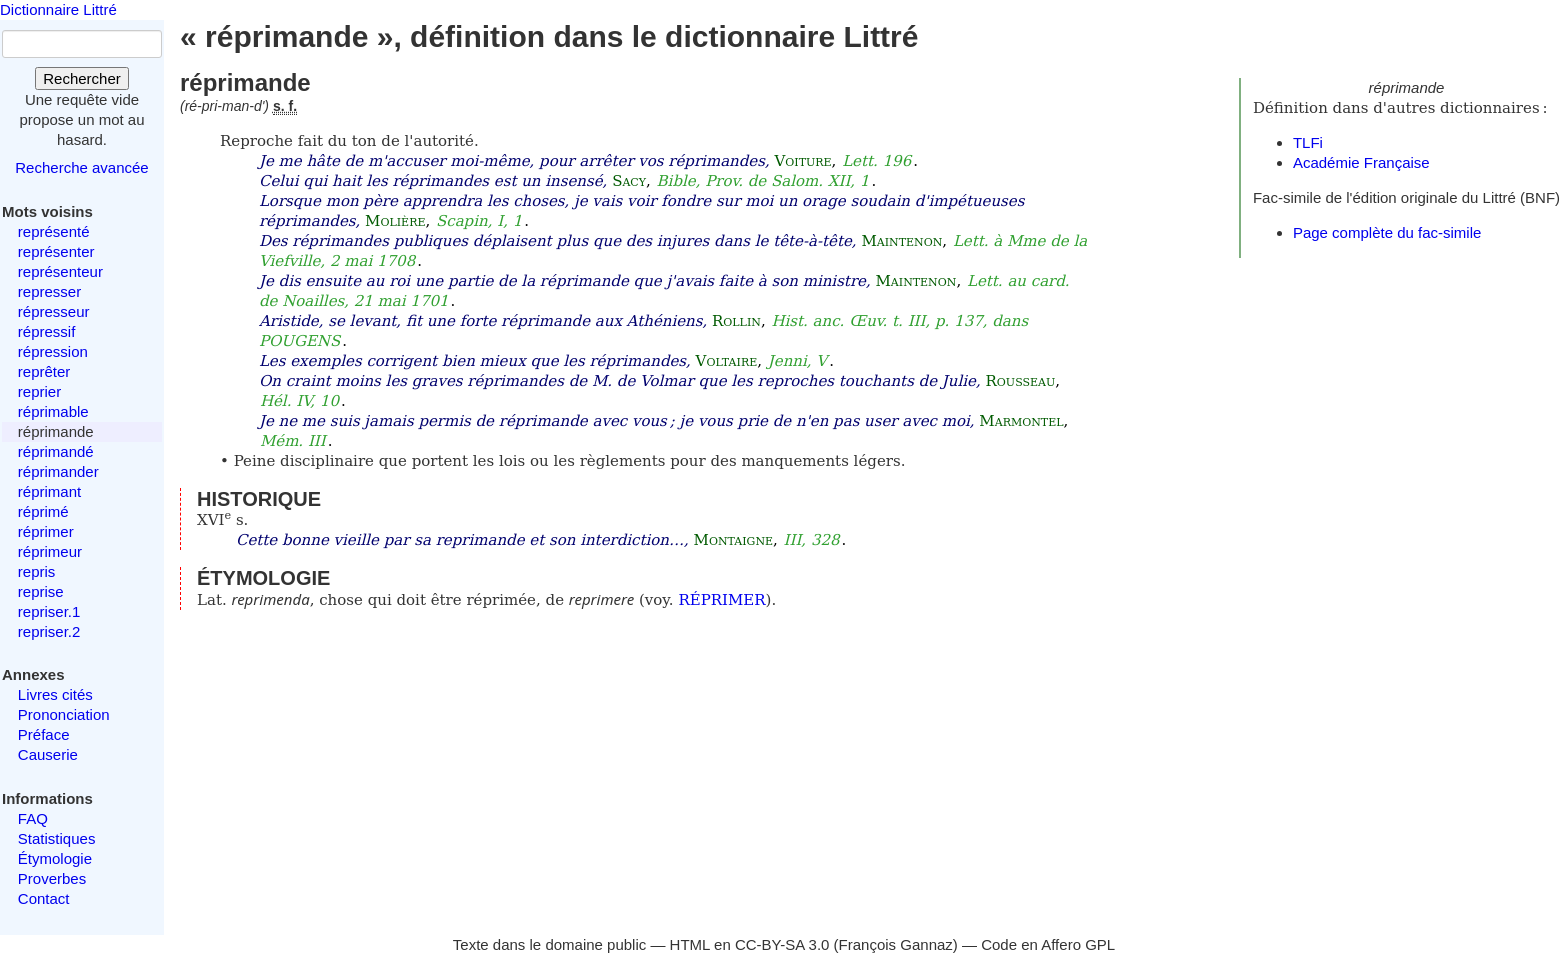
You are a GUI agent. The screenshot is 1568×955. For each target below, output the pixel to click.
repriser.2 (49, 631)
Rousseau (1021, 381)
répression (53, 351)
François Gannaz (896, 944)
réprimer (46, 531)
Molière (395, 221)
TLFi (1308, 142)
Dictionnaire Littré (58, 9)
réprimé (43, 511)
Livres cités (55, 694)
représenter (56, 251)
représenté (54, 231)
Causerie (48, 754)
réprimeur (50, 551)
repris (37, 571)
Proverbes (52, 878)
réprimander (58, 471)
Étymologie (55, 858)
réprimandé (56, 451)
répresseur (54, 311)
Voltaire (727, 361)
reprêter (44, 371)
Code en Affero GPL (1048, 944)
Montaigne (733, 540)
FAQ (33, 818)
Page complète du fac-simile (1387, 232)
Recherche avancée (81, 167)
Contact (44, 898)
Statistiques (57, 838)
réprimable (53, 411)
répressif (47, 331)
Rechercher (82, 78)
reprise (41, 591)
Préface (44, 734)
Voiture (802, 161)
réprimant (49, 491)
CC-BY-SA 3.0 (782, 944)
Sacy (629, 181)
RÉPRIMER (721, 600)
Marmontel (1021, 421)
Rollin (736, 321)
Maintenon (901, 241)
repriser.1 (49, 611)
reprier (39, 391)
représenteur (60, 271)
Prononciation (64, 714)
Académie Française (1361, 162)
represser (49, 291)
